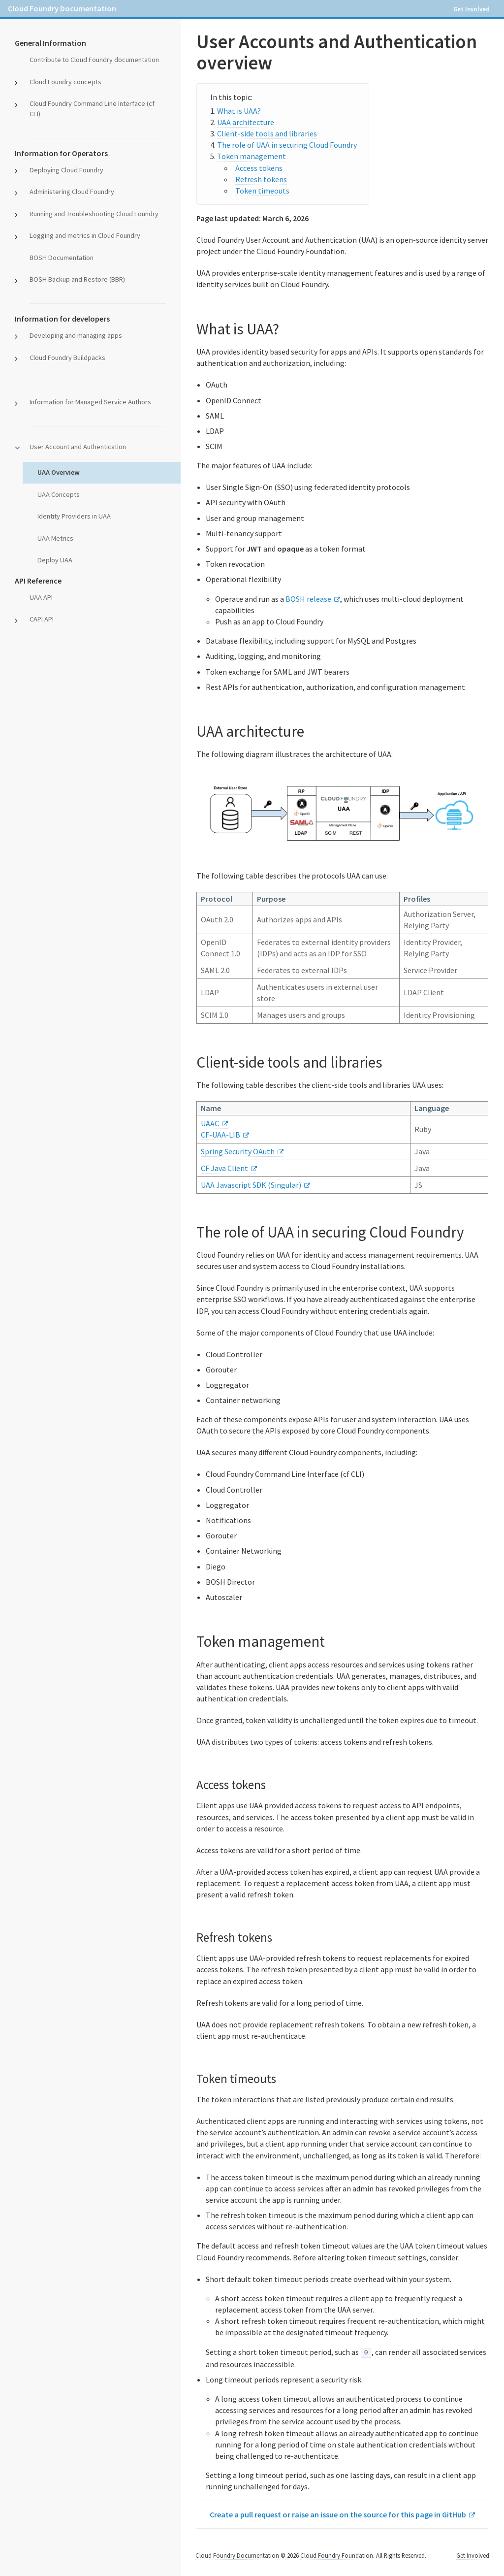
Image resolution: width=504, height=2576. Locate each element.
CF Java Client (224, 1168)
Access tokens (259, 168)
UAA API (41, 597)
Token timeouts (262, 191)
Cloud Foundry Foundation (336, 2555)
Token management (251, 156)
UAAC (210, 1123)
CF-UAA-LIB (220, 1135)
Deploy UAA (54, 559)
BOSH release (308, 599)
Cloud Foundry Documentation (62, 8)
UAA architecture (245, 122)
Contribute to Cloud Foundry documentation (94, 59)
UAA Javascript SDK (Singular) (251, 1185)
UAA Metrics (55, 538)
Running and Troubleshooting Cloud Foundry (94, 213)
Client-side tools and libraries (267, 133)
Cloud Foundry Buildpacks (67, 357)
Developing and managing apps (76, 335)
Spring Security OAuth (238, 1151)
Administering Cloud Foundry (72, 191)
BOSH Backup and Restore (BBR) (77, 279)
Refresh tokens (261, 179)
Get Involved (471, 9)
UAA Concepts (58, 494)
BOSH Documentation (62, 257)
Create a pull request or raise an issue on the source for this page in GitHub (338, 2514)
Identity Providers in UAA (74, 516)
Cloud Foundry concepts (65, 81)
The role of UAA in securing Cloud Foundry (287, 145)
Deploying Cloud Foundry (66, 169)
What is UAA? (239, 111)
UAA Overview (58, 472)
